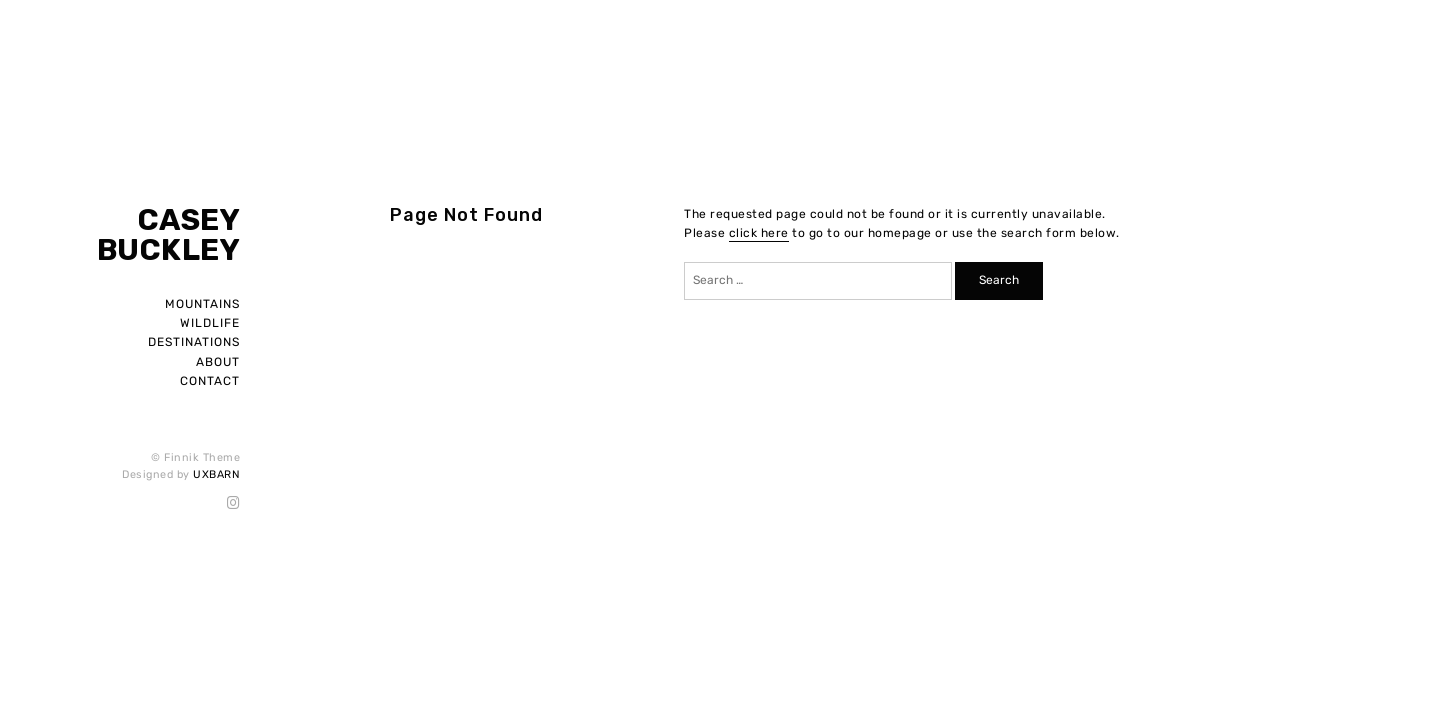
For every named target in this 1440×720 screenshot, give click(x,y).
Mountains (202, 304)
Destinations (194, 342)
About (218, 362)
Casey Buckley (169, 235)
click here (759, 233)
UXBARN (216, 474)
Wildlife (210, 323)
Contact (210, 381)
